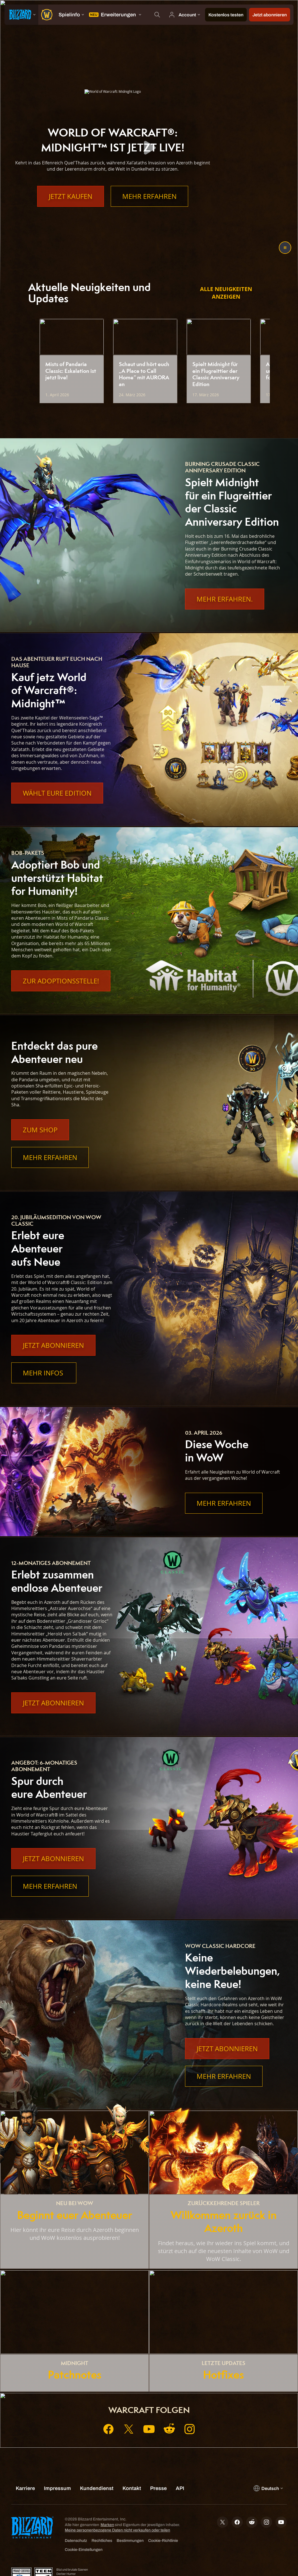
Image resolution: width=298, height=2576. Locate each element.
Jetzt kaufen (70, 196)
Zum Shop (40, 1129)
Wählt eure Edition (57, 793)
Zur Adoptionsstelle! (61, 980)
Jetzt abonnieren (53, 1345)
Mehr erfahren (149, 196)
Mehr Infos (44, 1372)
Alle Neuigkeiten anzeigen (226, 292)
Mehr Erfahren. (225, 599)
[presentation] (21, 15)
